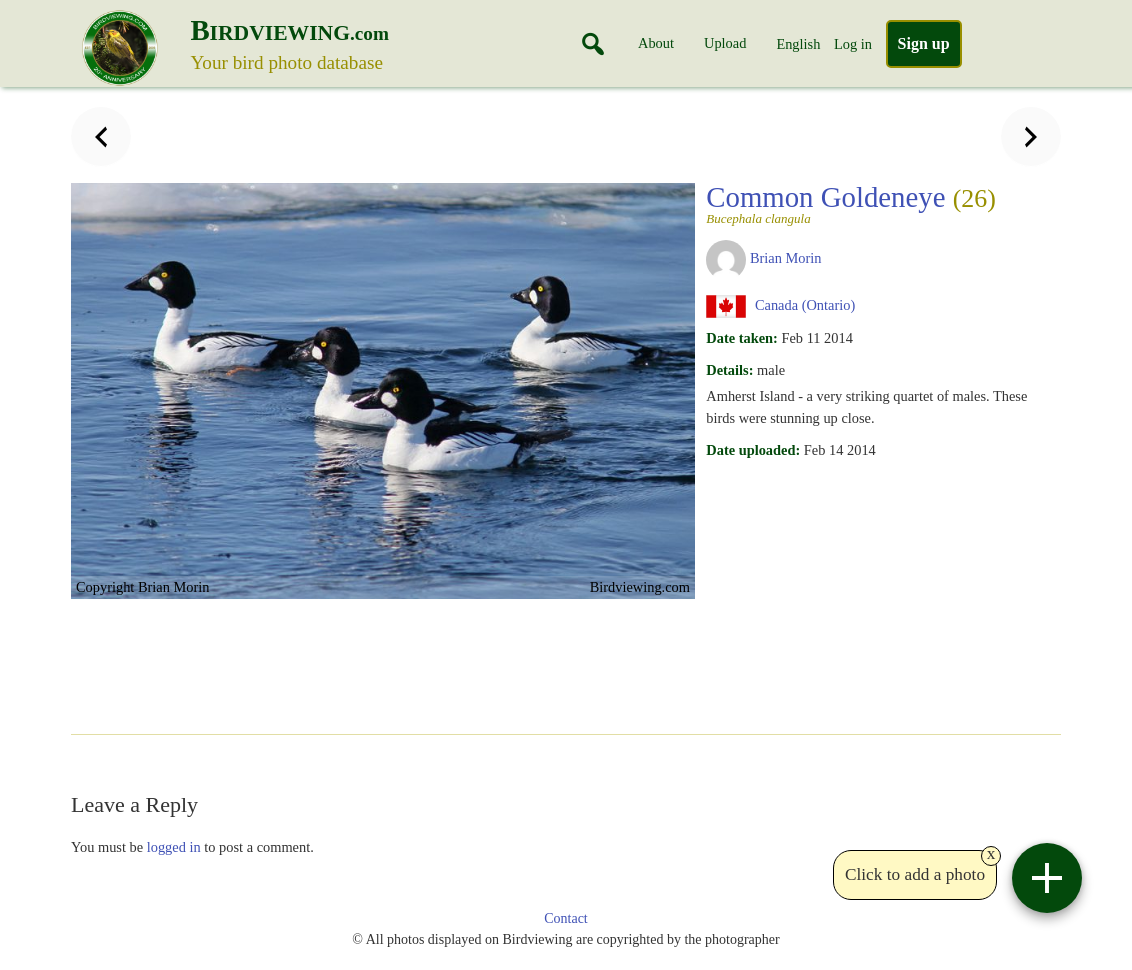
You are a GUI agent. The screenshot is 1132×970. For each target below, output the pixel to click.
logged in (174, 847)
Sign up (924, 43)
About (656, 43)
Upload (725, 43)
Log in (853, 44)
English (798, 44)
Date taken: (742, 338)
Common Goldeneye (877, 203)
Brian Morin (786, 258)
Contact (566, 918)
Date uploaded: (753, 450)
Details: (729, 370)
